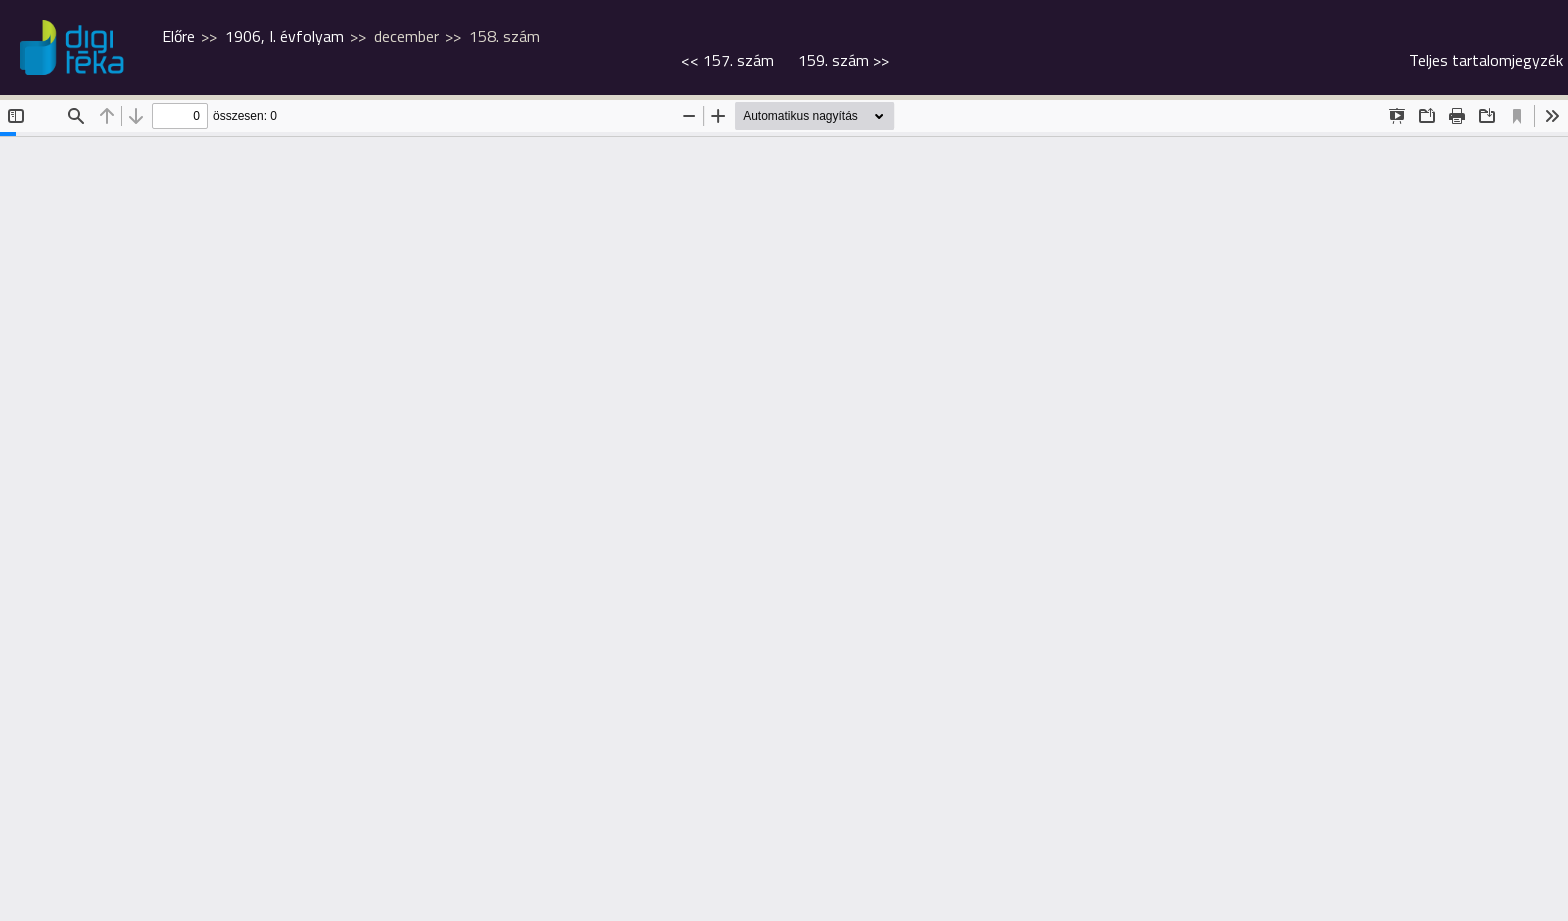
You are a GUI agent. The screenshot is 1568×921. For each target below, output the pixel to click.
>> (843, 60)
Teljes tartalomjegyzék (1486, 60)
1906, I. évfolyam (284, 36)
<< (727, 60)
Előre (178, 36)
